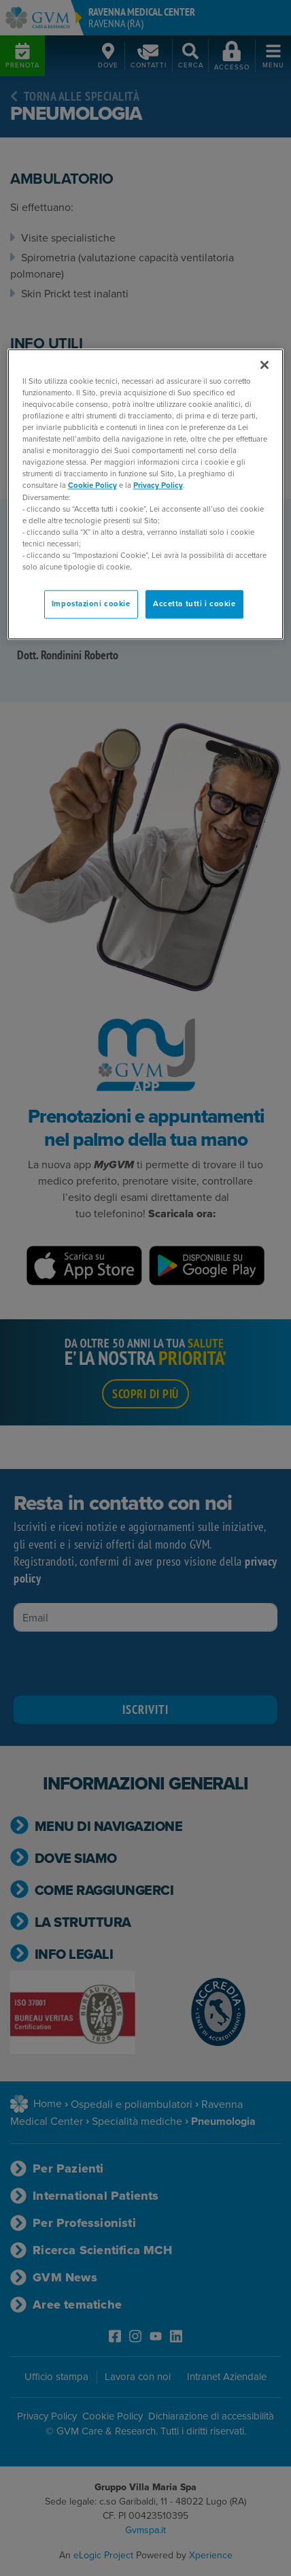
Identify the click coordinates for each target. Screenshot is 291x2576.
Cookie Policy (92, 486)
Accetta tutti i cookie (194, 604)
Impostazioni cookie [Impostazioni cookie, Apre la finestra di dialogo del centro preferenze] (91, 604)
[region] (145, 494)
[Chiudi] (264, 365)
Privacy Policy (158, 486)
